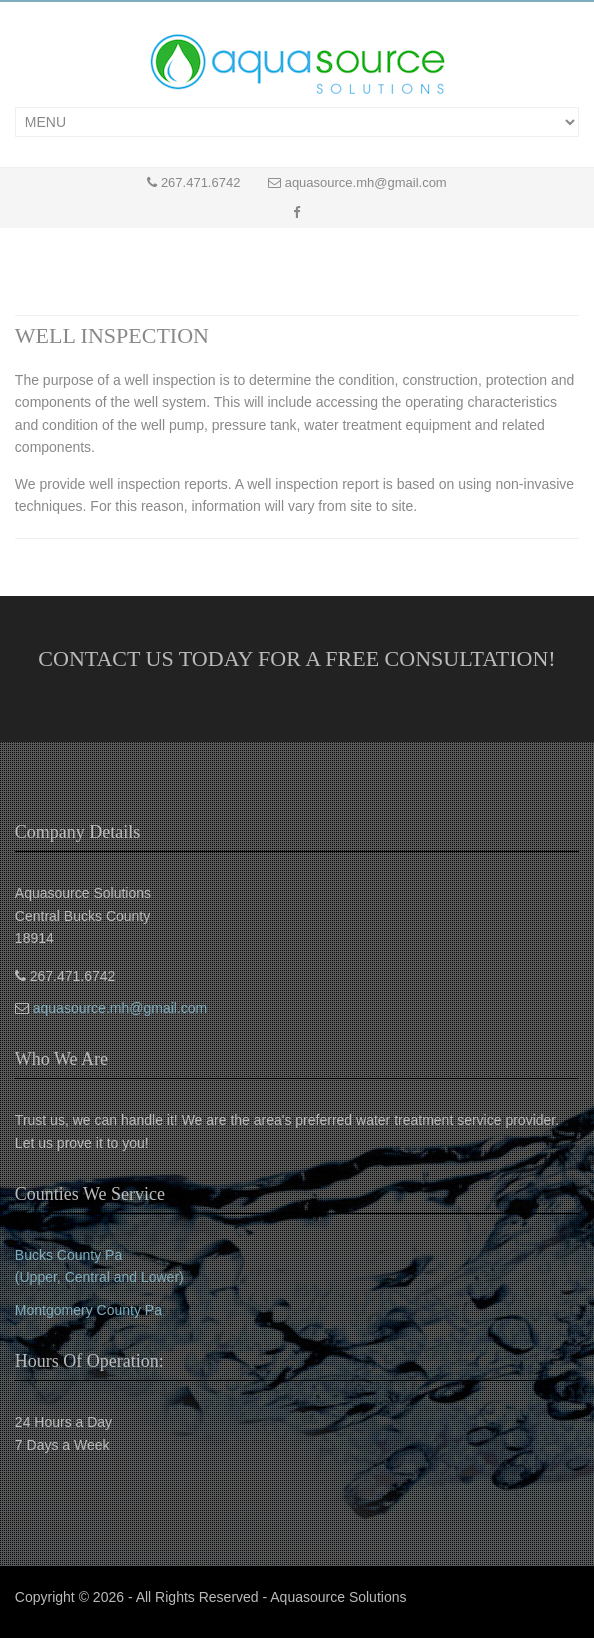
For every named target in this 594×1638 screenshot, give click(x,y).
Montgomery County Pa (88, 1310)
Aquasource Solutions (338, 1597)
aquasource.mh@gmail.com (366, 182)
